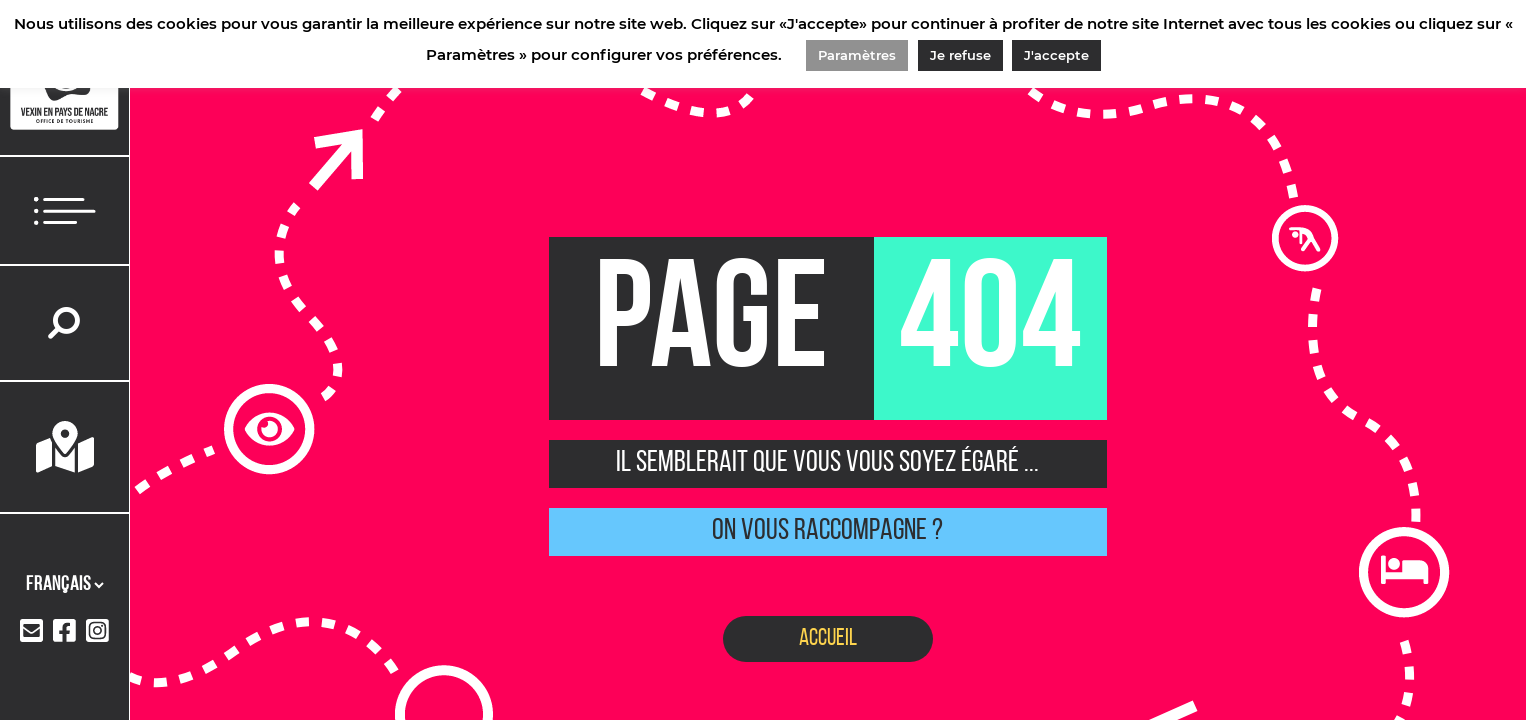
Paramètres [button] (857, 55)
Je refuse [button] (960, 55)
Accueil (828, 639)
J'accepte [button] (1056, 55)
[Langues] (64, 585)
